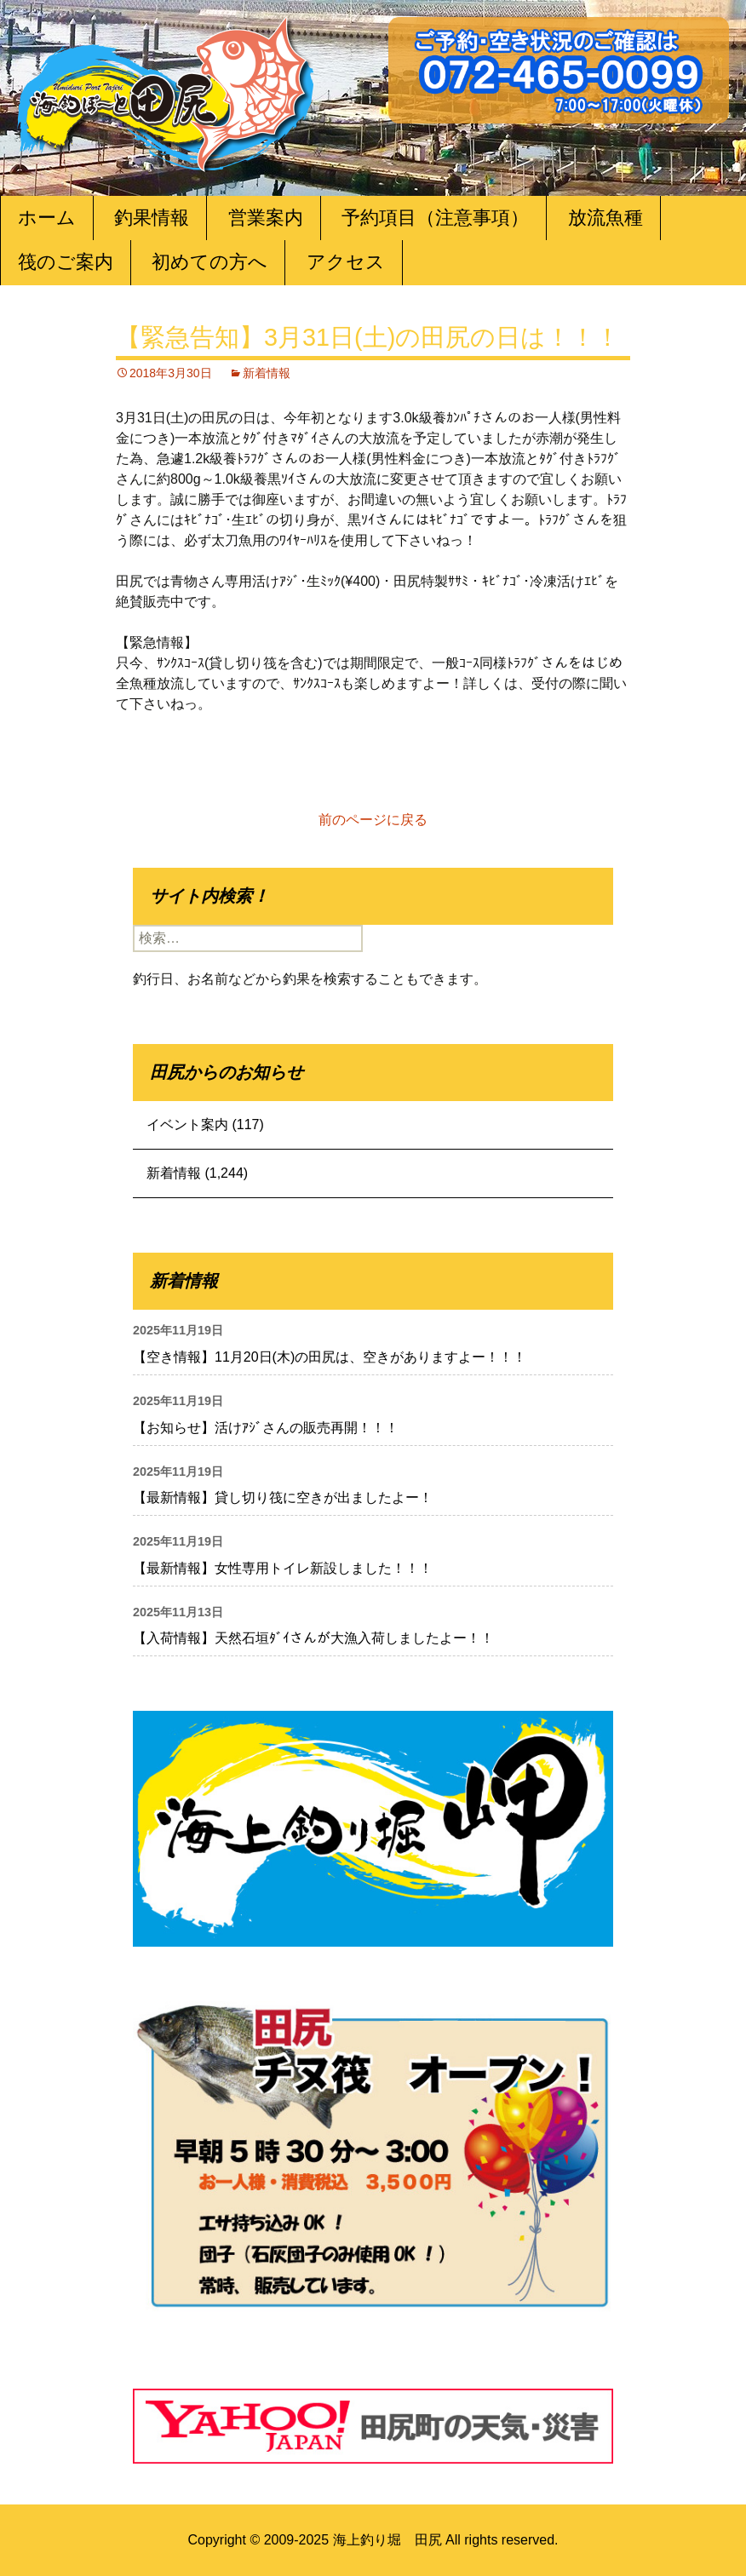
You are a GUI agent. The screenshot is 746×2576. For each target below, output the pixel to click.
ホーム (47, 217)
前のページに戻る (373, 819)
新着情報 (266, 373)
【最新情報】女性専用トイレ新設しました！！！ (283, 1568)
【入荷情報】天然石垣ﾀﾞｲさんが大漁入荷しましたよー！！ (313, 1638)
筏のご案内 (65, 262)
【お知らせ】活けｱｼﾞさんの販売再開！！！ (266, 1427)
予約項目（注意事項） (435, 217)
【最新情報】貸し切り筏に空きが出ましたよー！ (283, 1497)
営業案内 (265, 217)
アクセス (346, 262)
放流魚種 (605, 217)
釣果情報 (151, 217)
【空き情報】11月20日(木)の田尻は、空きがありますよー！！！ (329, 1357)
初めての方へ (209, 262)
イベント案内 (187, 1124)
